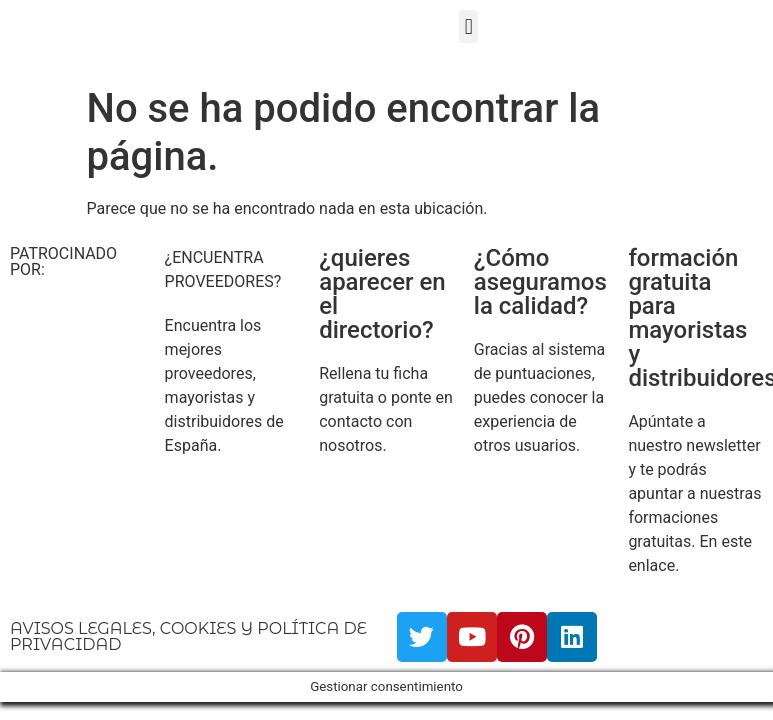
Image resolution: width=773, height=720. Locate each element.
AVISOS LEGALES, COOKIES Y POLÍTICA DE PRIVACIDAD (188, 636)
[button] (468, 26)
